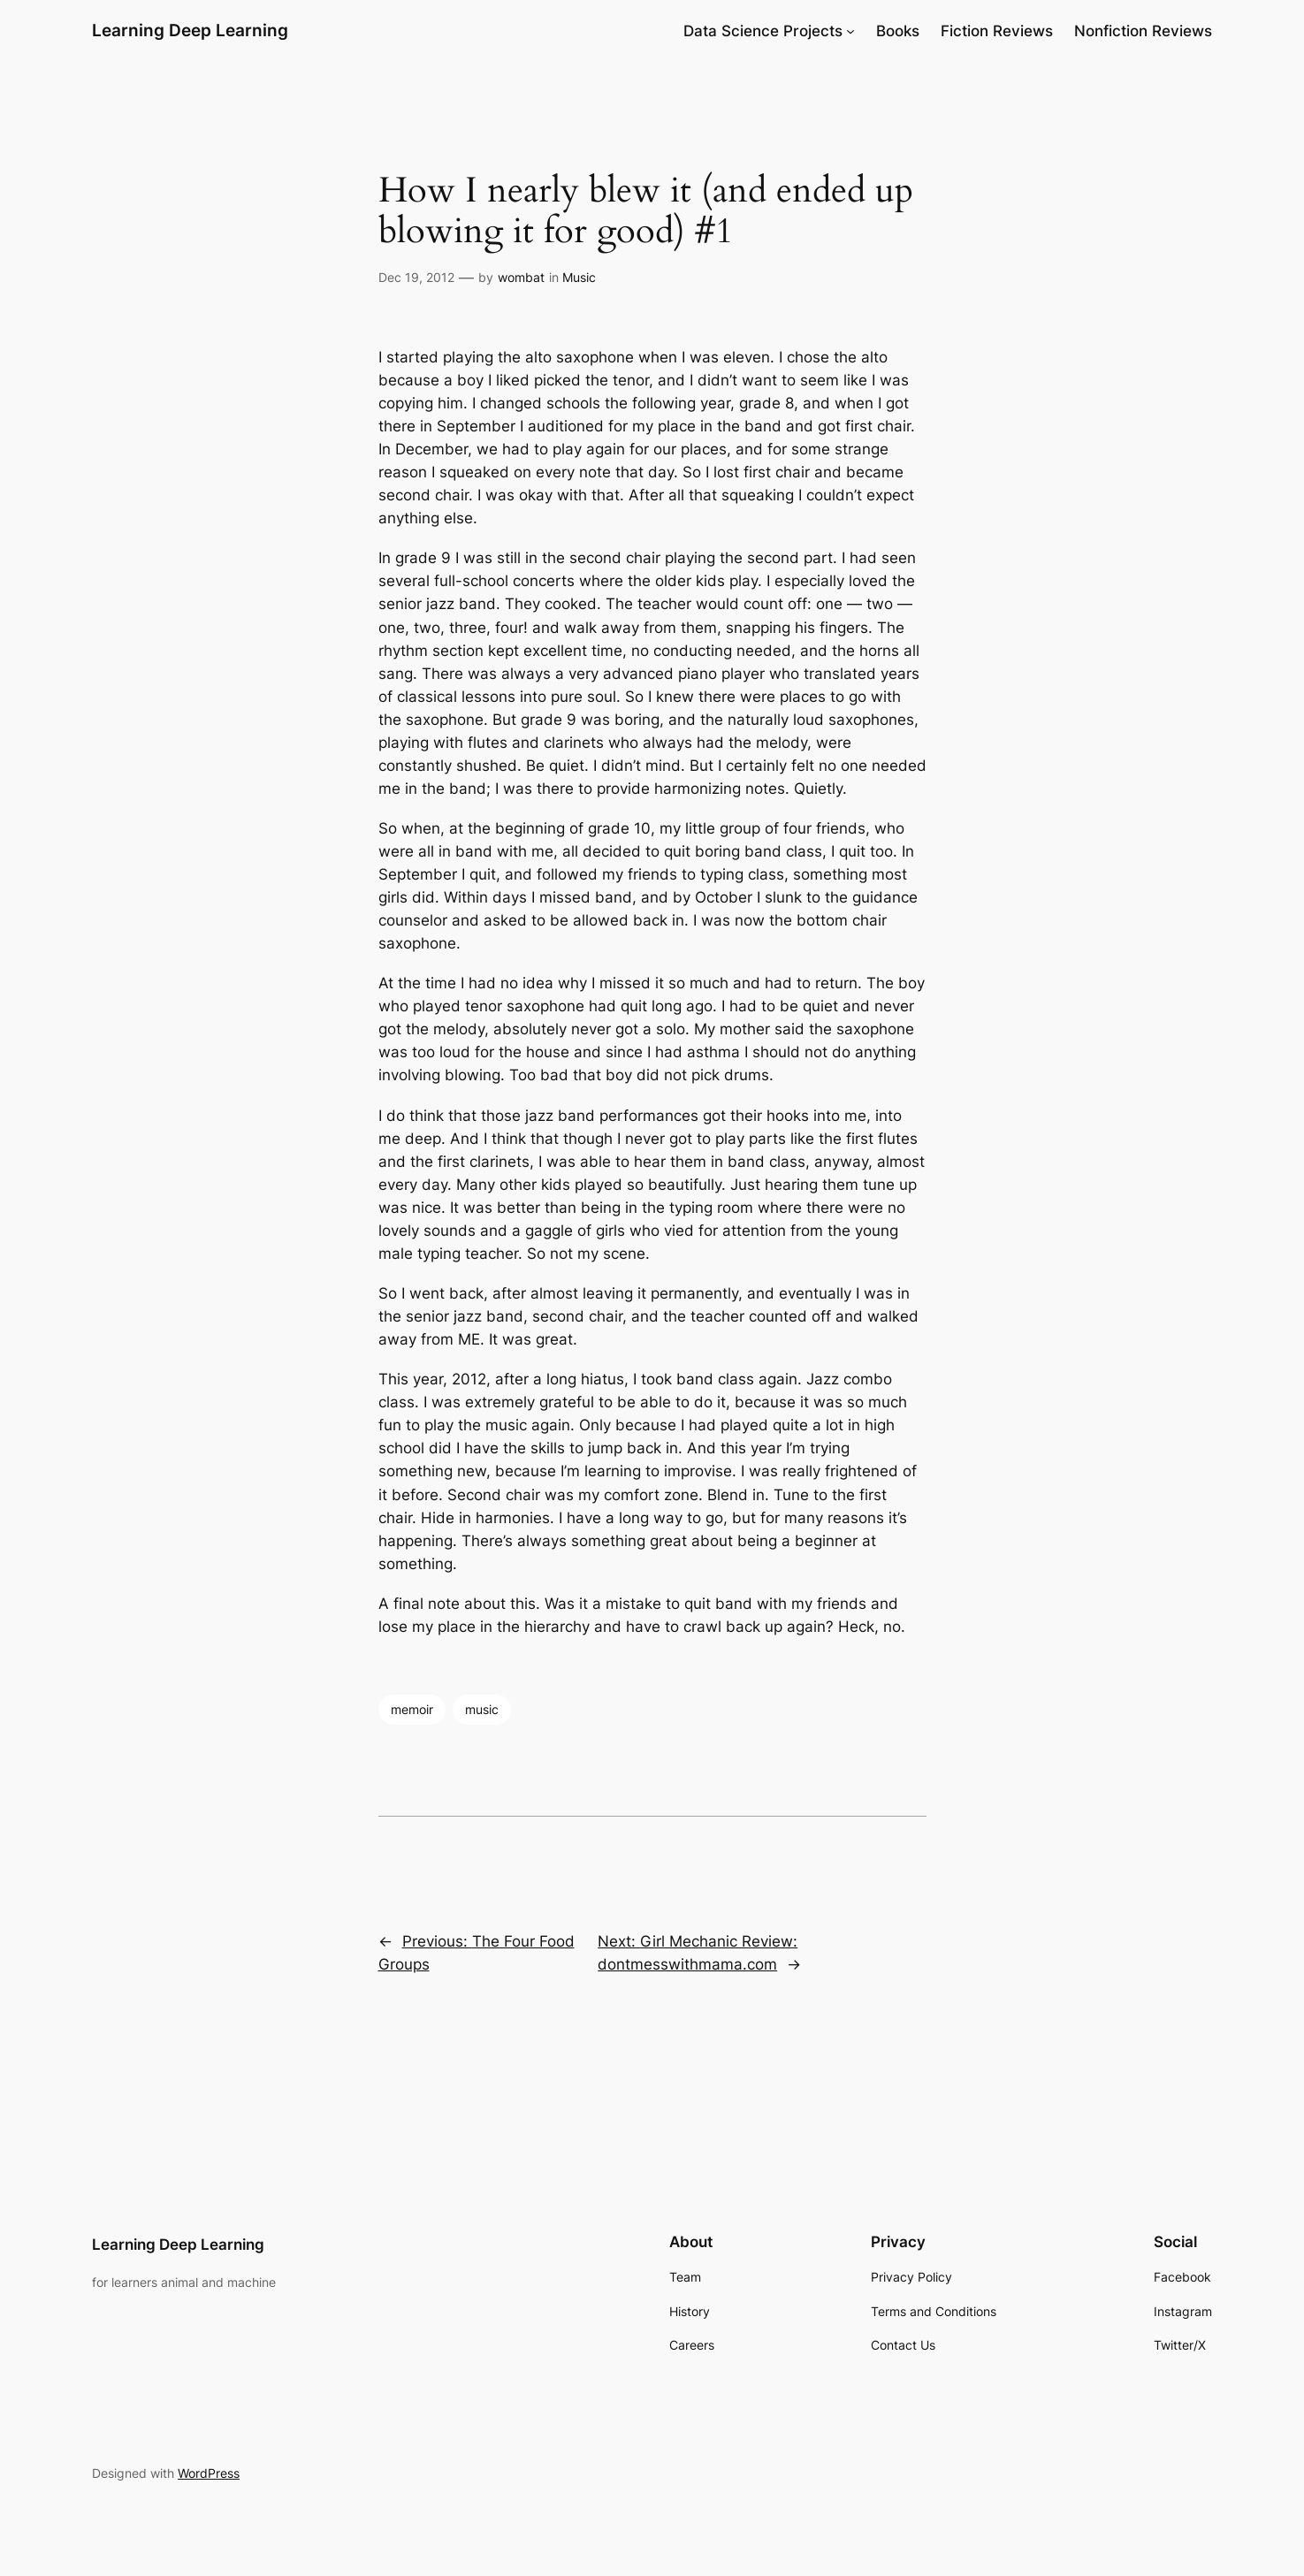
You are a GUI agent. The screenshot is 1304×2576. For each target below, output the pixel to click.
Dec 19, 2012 (416, 277)
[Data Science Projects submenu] (850, 31)
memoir (412, 1709)
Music (579, 277)
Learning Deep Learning (190, 30)
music (482, 1709)
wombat (521, 277)
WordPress (209, 2473)
